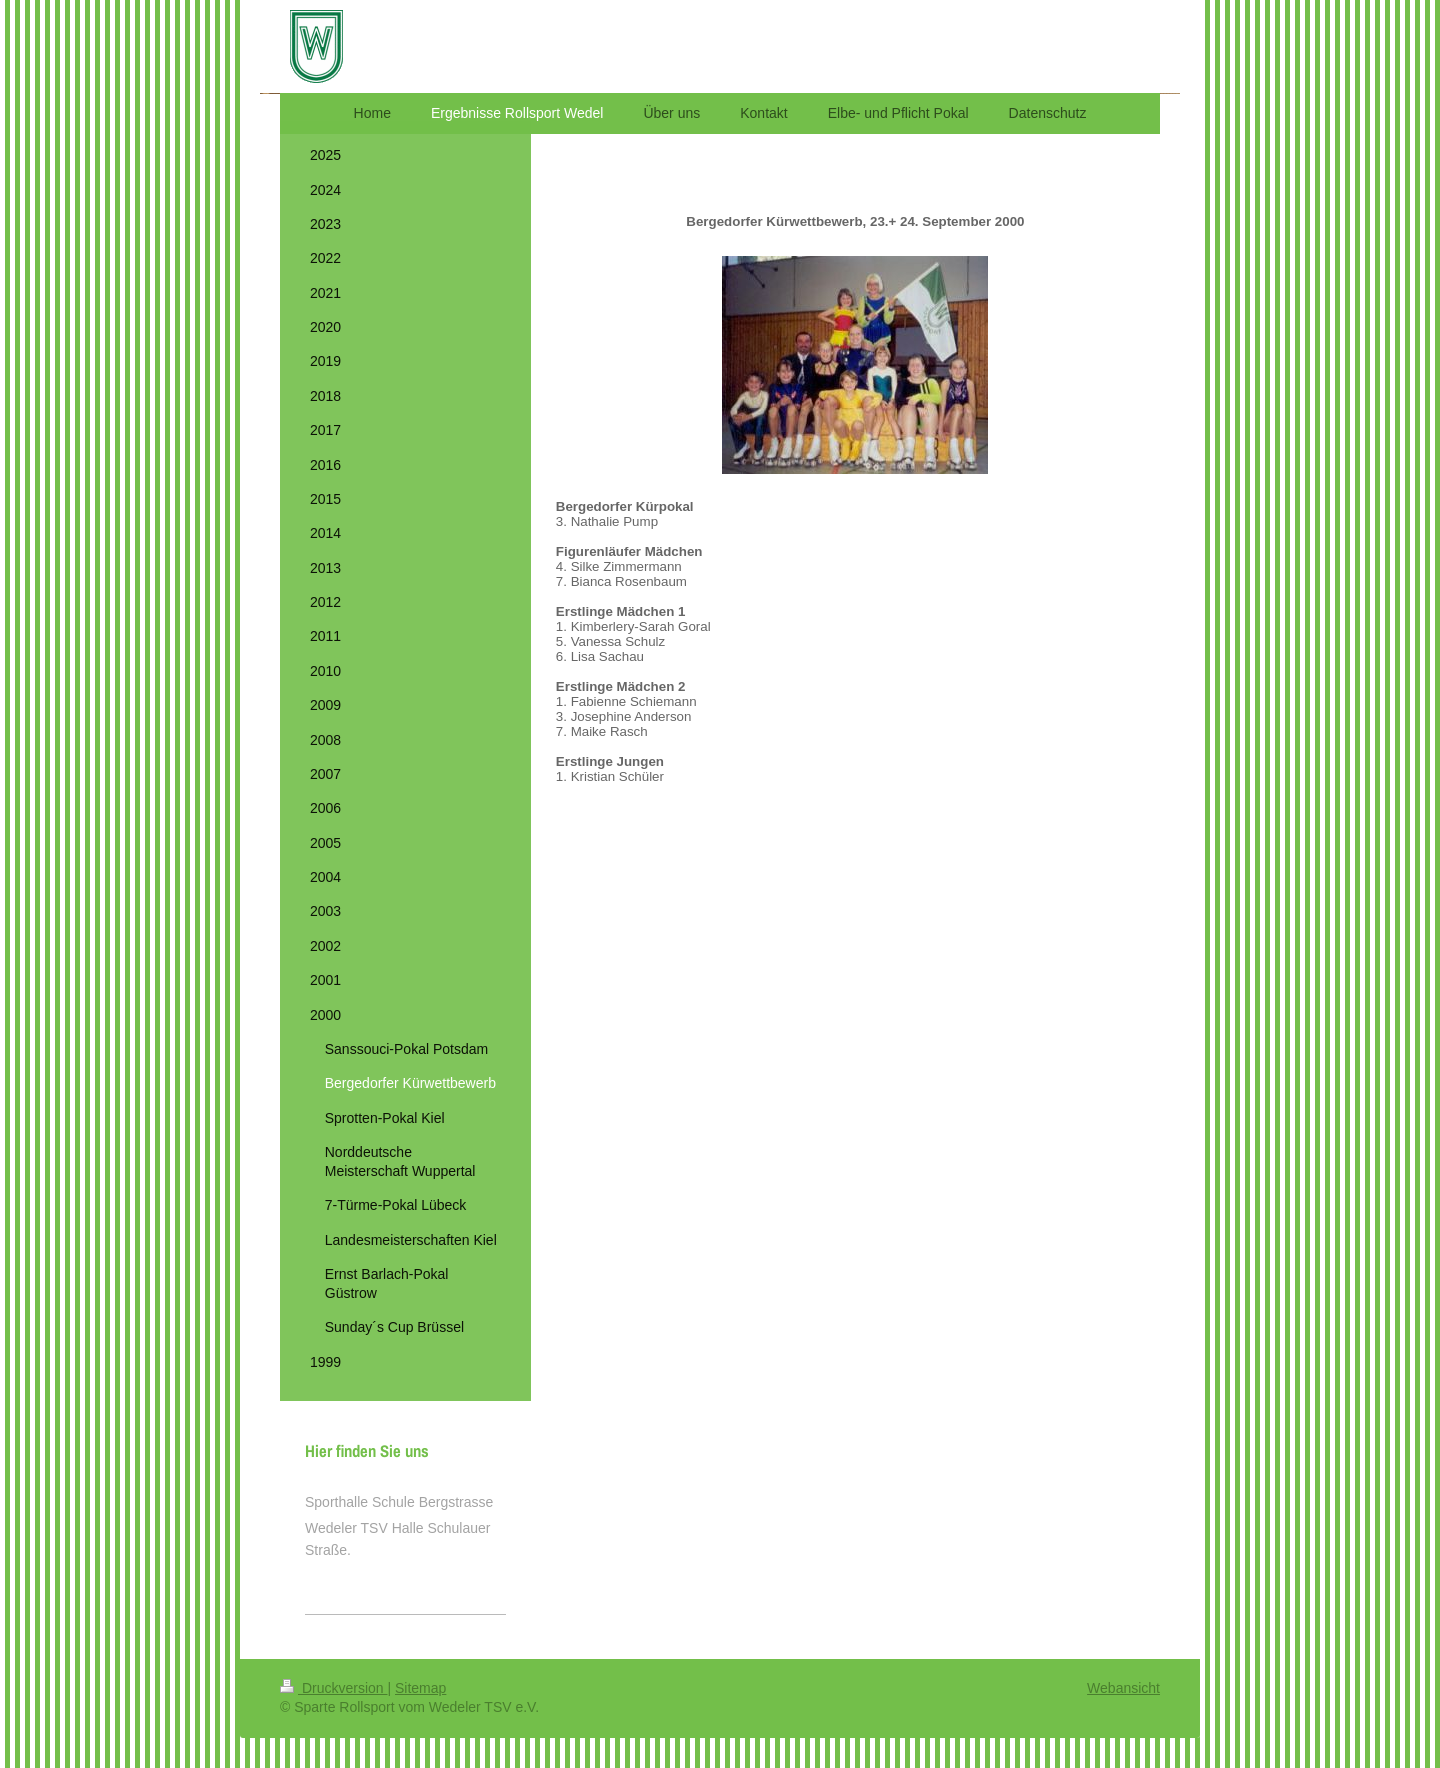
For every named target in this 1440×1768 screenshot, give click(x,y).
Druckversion (333, 1688)
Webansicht (1123, 1688)
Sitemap (420, 1688)
